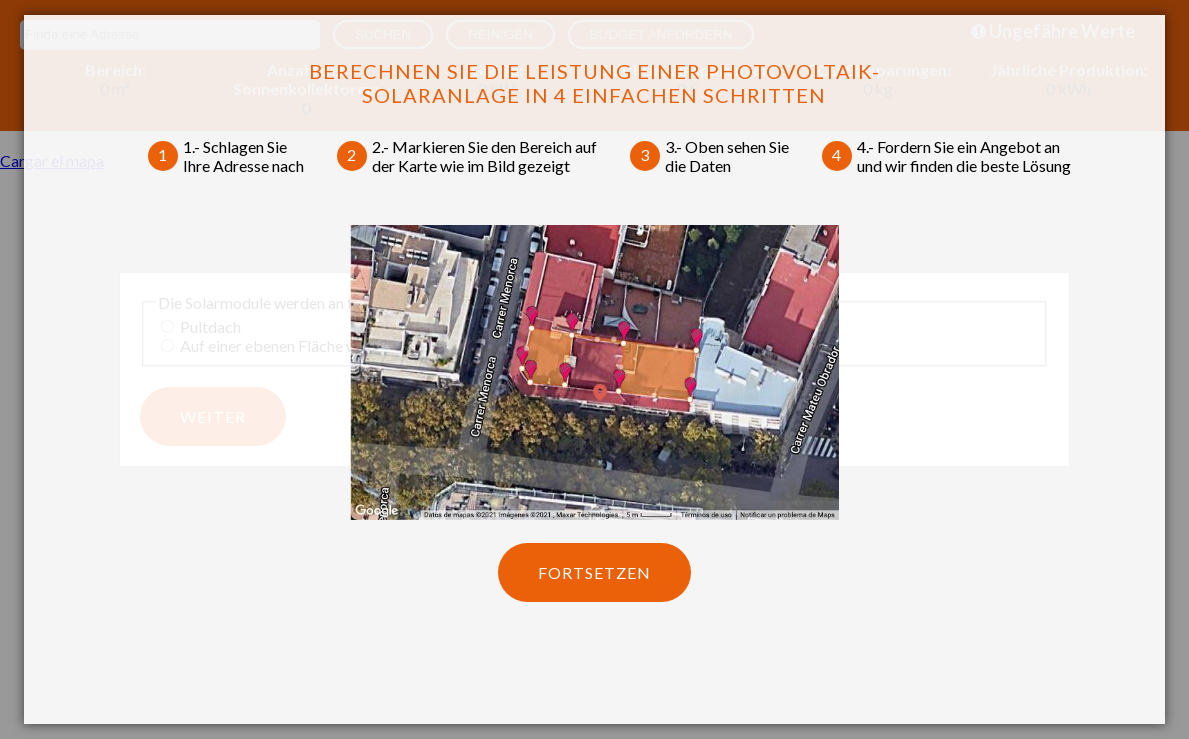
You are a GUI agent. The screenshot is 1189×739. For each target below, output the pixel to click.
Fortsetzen (594, 572)
